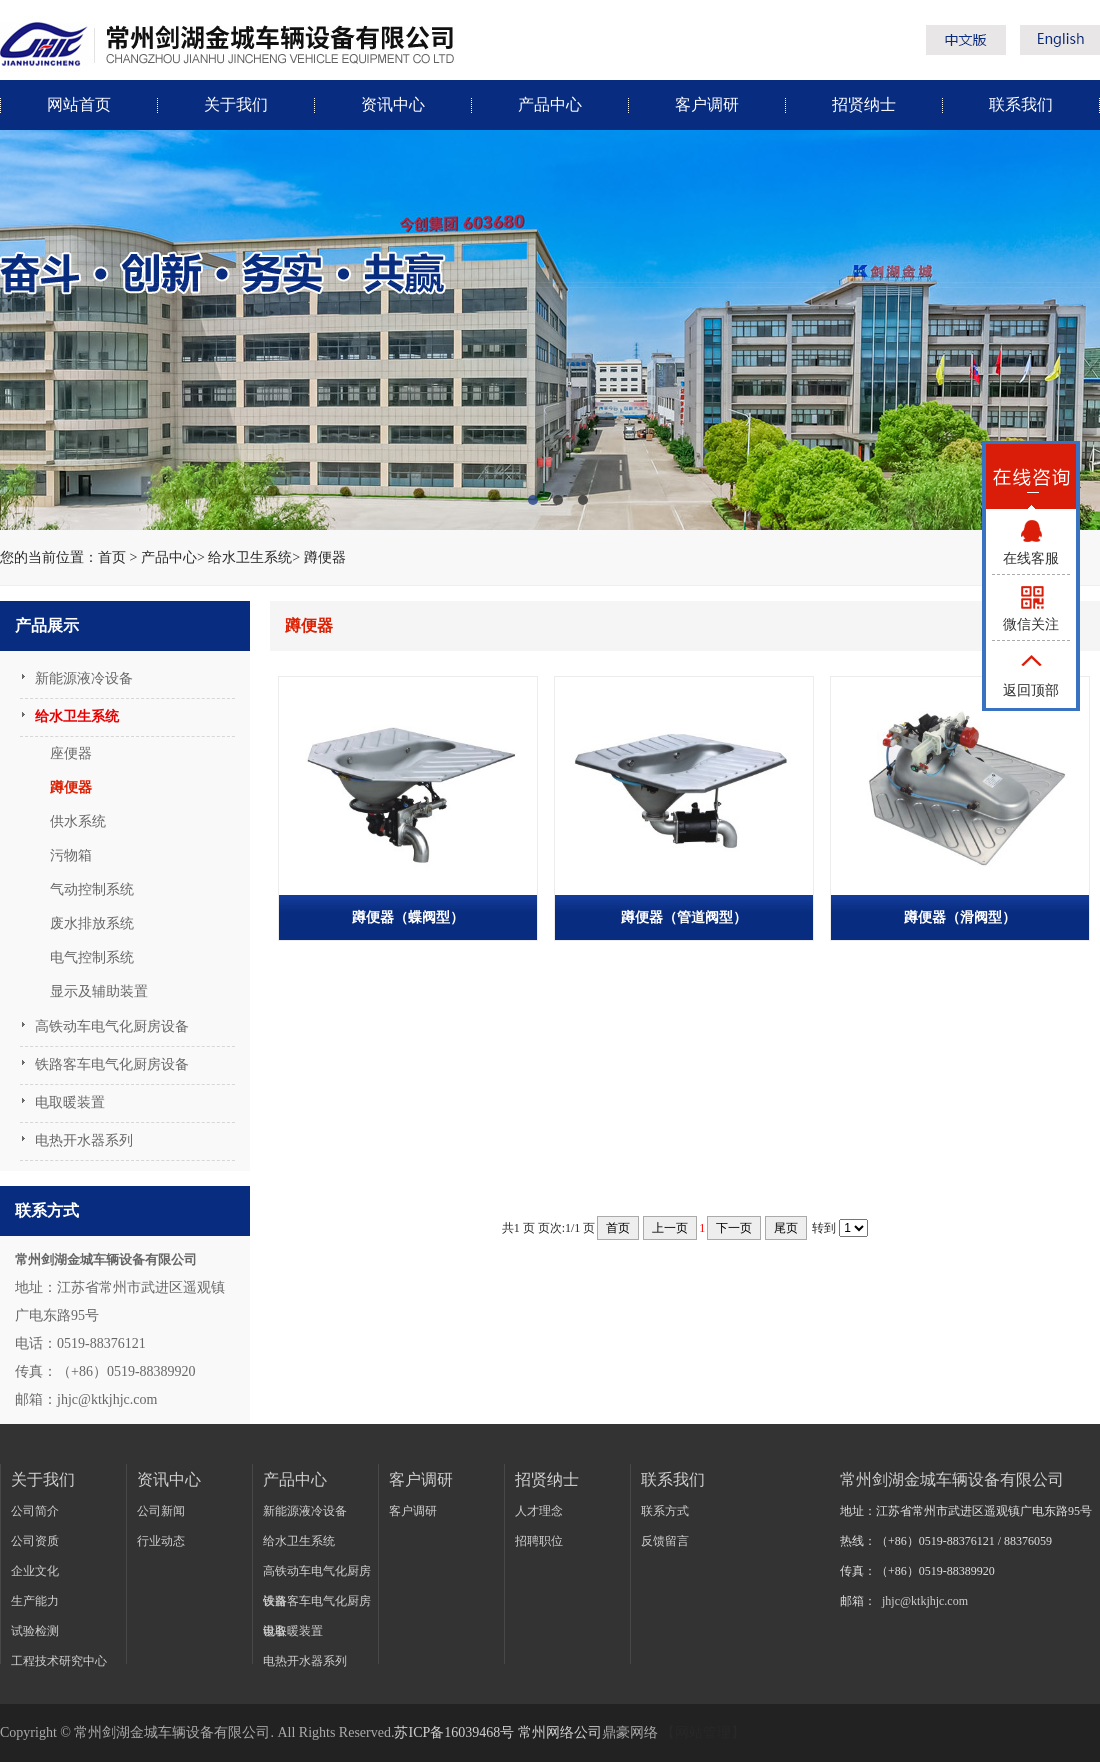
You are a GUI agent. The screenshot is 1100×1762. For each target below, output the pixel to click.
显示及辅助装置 (99, 991)
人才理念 (539, 1511)
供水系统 (78, 821)
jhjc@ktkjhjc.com (925, 1601)
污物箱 (71, 855)
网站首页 (79, 104)
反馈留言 (665, 1541)
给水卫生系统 (250, 557)
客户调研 (707, 104)
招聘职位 (539, 1541)
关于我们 (236, 104)
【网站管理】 (703, 1732)
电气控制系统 (92, 957)
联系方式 (665, 1511)
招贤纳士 (864, 104)
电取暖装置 (70, 1102)
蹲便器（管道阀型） (684, 917)
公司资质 (35, 1541)
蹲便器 (325, 557)
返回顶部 (1031, 690)
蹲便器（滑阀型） (960, 917)
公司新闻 (161, 1511)
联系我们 (1021, 104)
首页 (112, 557)
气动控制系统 (92, 889)
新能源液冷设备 (84, 678)
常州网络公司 (560, 1732)
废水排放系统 (92, 923)
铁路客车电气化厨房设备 (112, 1064)
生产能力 (35, 1601)
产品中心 (550, 104)
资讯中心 (393, 104)
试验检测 (35, 1631)
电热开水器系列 (84, 1140)
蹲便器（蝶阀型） (408, 917)
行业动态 (161, 1541)
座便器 (71, 753)
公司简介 (35, 1511)
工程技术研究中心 (59, 1661)
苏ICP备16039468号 (454, 1732)
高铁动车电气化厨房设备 (112, 1026)
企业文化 (35, 1571)
